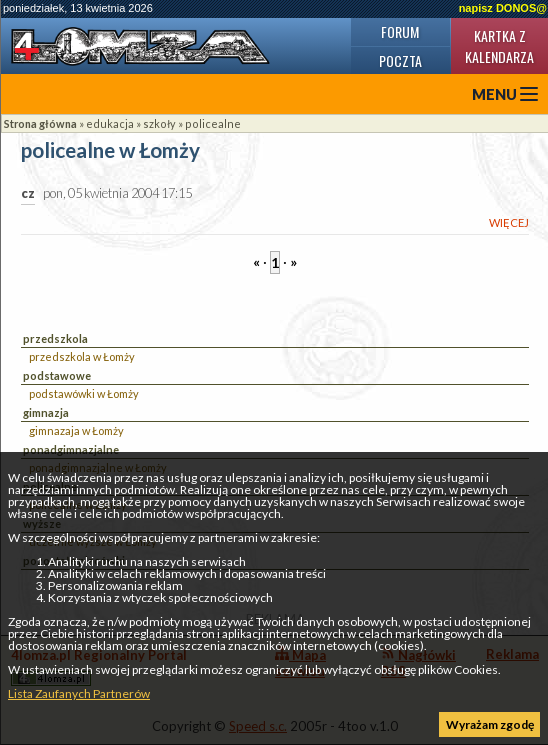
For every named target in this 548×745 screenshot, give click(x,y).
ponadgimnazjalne (71, 449)
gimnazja (46, 412)
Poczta (400, 60)
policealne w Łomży (110, 150)
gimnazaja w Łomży (76, 430)
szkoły (159, 123)
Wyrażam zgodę (490, 724)
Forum (400, 31)
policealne (213, 123)
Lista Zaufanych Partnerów (79, 693)
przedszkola (55, 338)
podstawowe (57, 375)
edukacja (110, 123)
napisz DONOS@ (503, 8)
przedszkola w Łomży (82, 356)
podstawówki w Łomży (84, 393)
